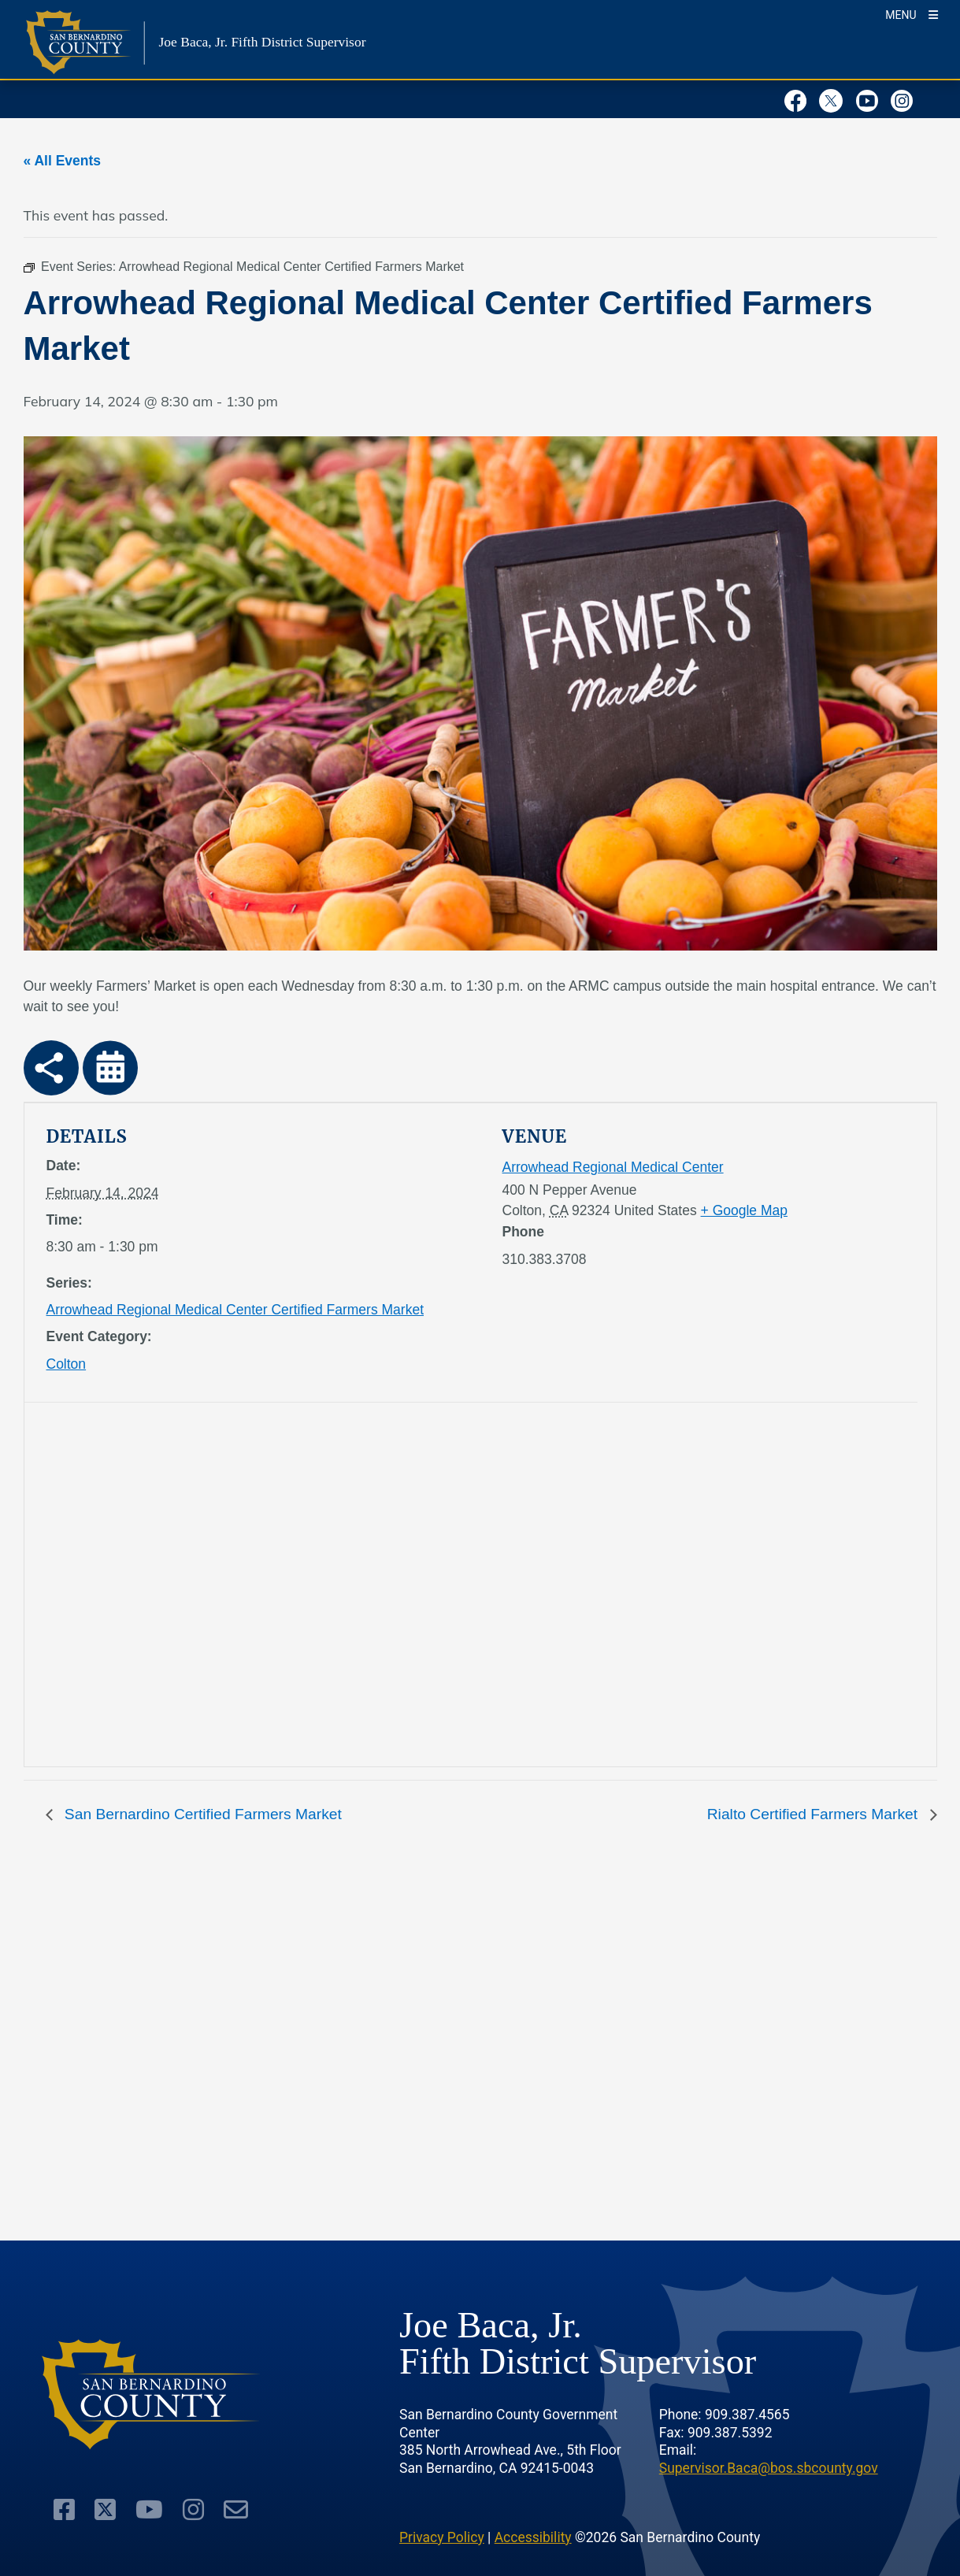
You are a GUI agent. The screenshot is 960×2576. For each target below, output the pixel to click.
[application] (258, 1587)
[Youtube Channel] (871, 98)
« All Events (63, 161)
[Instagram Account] (906, 98)
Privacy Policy (441, 2537)
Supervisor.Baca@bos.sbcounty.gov (768, 2468)
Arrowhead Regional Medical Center (613, 1167)
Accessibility (533, 2537)
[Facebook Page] (799, 98)
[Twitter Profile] (835, 98)
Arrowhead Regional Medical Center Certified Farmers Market (235, 1310)
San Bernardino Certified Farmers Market (201, 1814)
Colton (66, 1364)
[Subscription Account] (236, 2510)
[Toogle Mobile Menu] (911, 14)
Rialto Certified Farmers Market (814, 1814)
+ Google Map (744, 1210)
